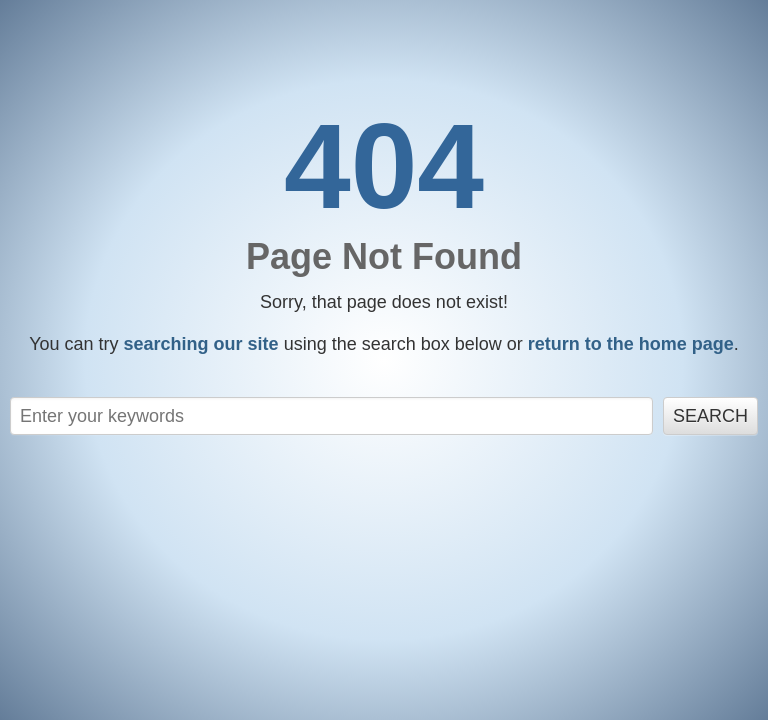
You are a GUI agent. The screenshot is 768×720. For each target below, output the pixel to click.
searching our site (201, 344)
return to (631, 344)
